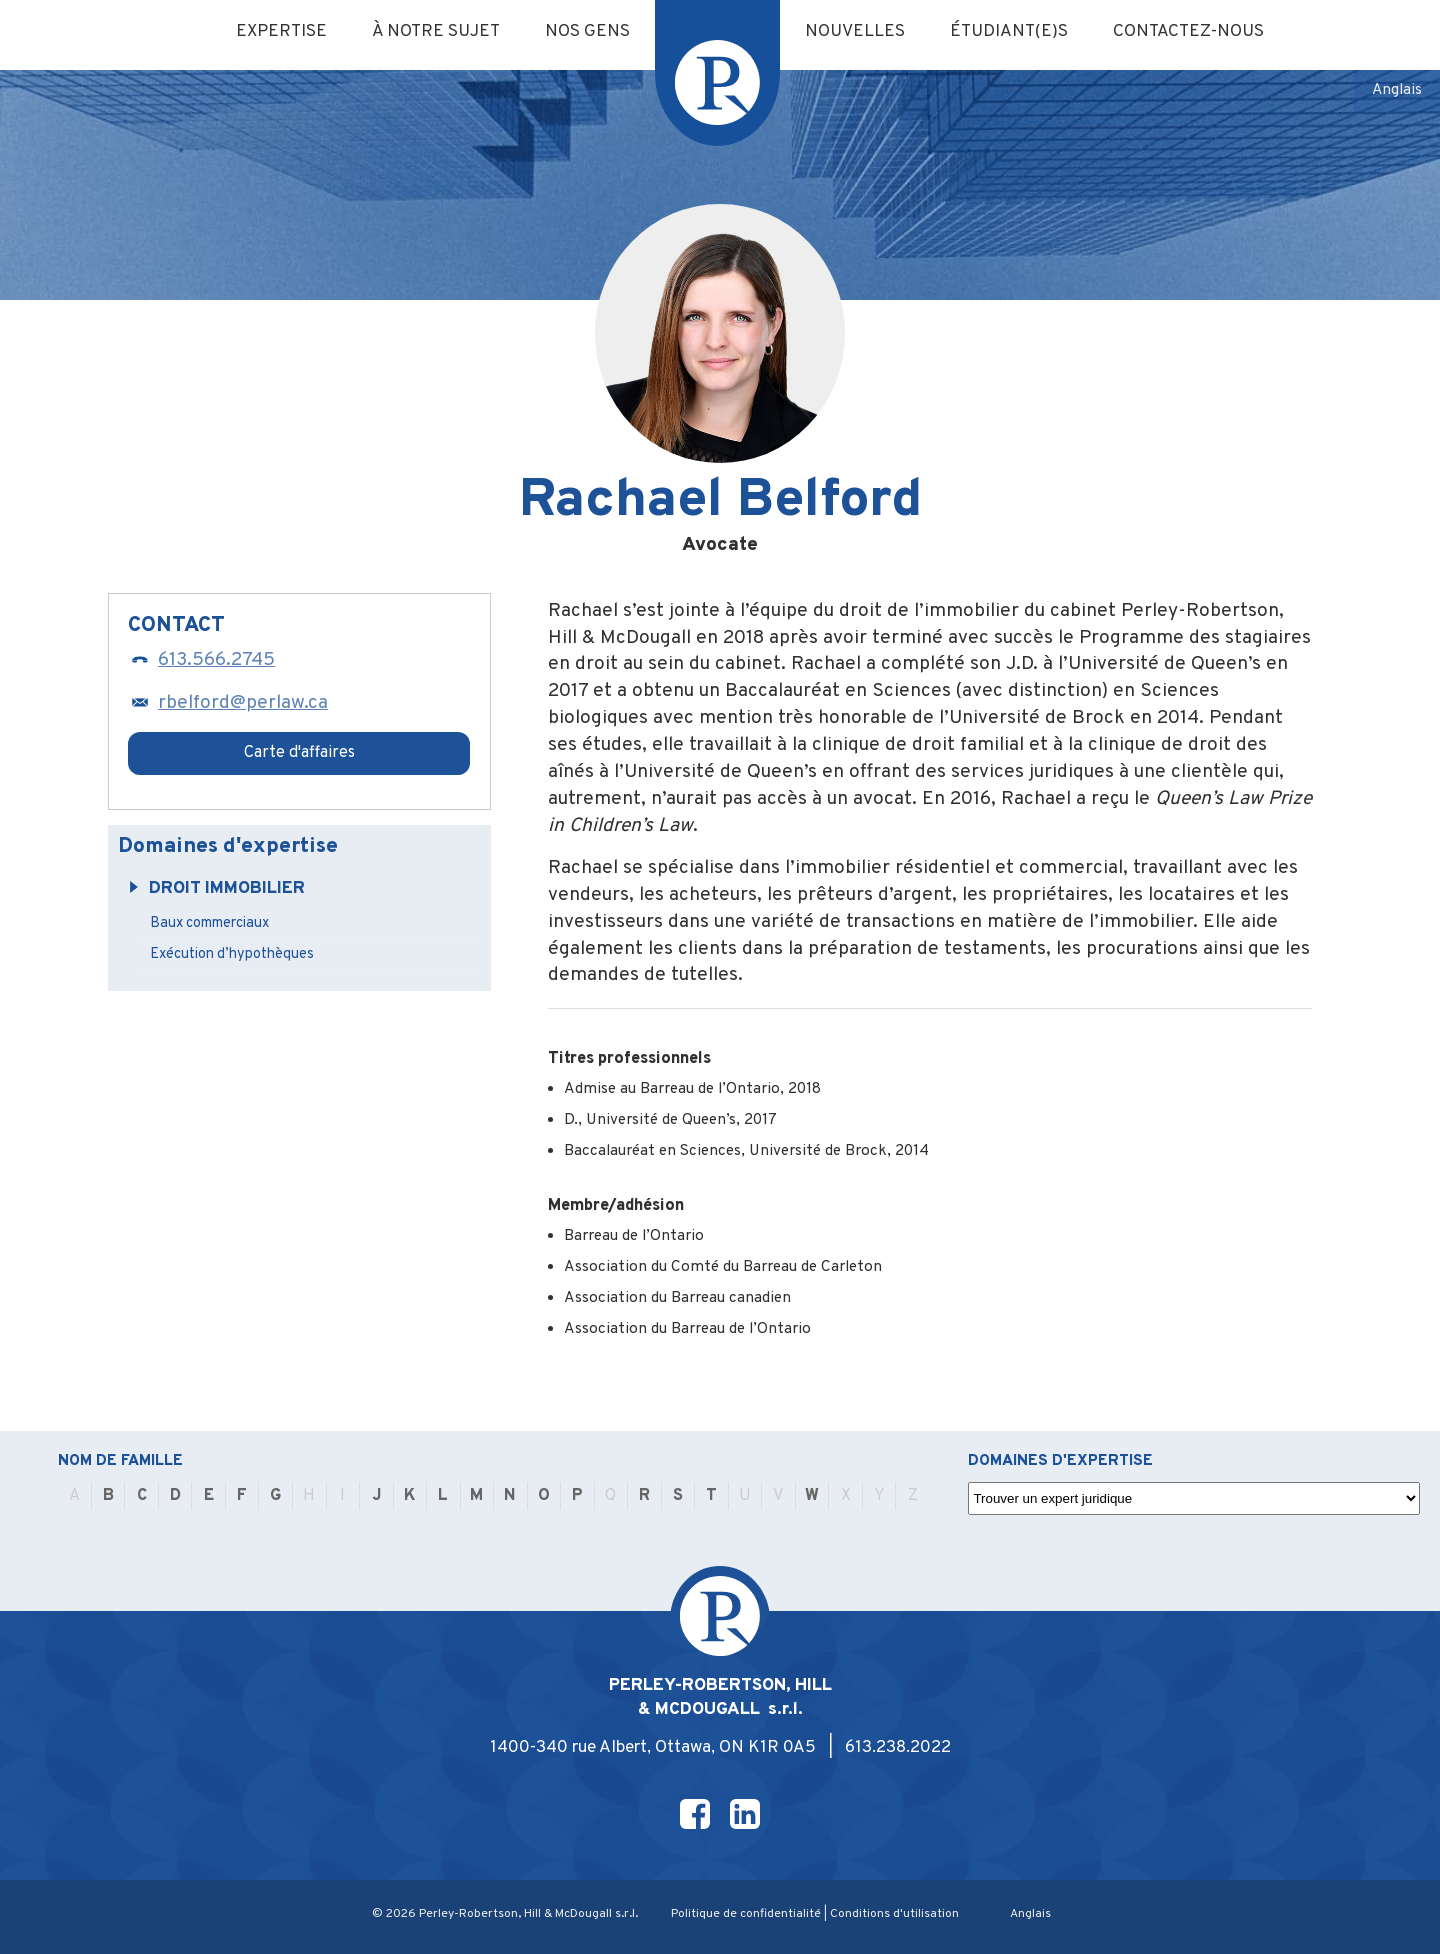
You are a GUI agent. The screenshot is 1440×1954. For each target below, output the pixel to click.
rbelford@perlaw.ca (228, 703)
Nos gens (587, 32)
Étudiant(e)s (1009, 32)
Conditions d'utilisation (894, 1914)
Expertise (281, 32)
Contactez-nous (1188, 32)
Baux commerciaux (209, 923)
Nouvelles (855, 32)
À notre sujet (436, 32)
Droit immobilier (216, 889)
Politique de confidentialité (746, 1914)
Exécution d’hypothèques (232, 954)
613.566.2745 (201, 660)
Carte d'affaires (299, 753)
